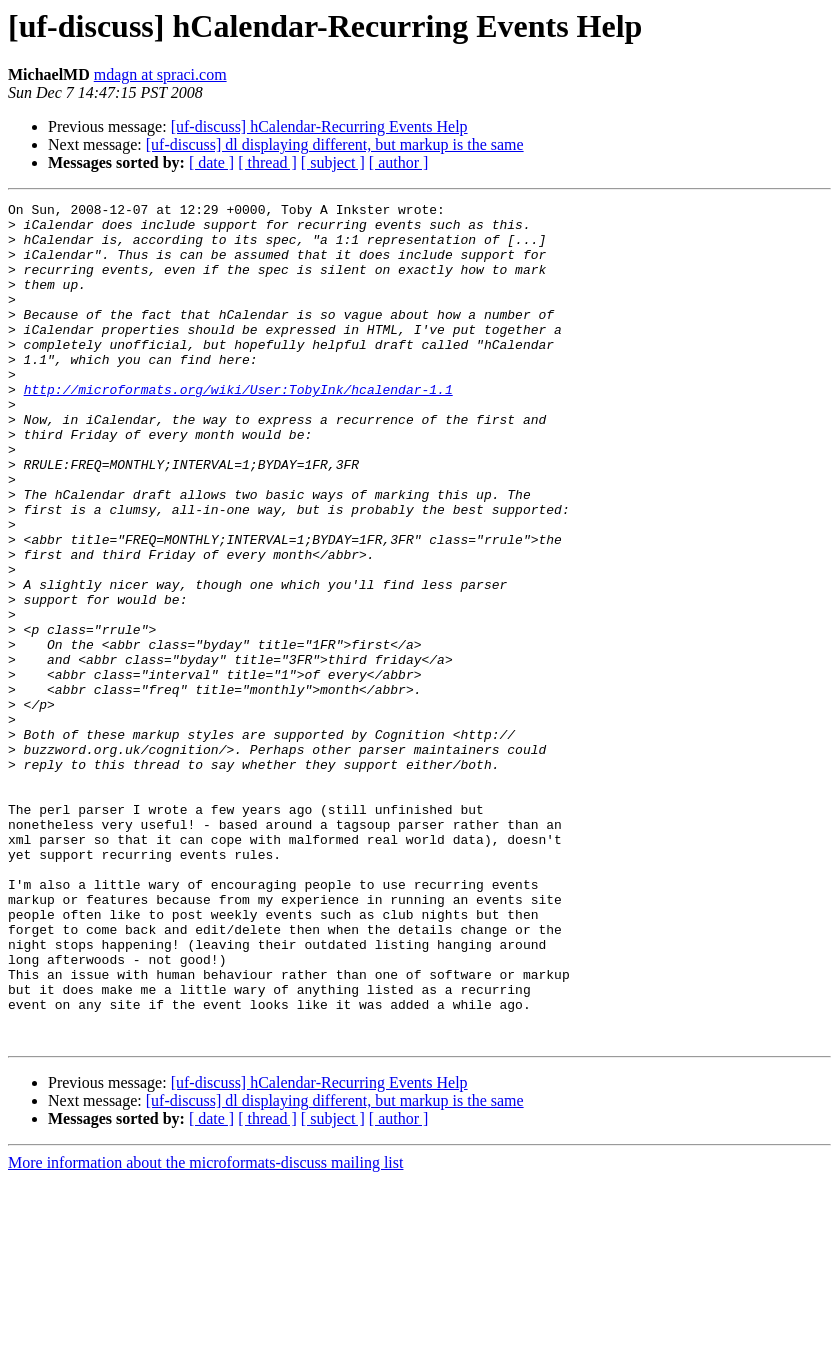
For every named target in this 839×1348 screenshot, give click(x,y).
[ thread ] (267, 162)
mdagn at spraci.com (160, 74)
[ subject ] (333, 162)
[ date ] (211, 162)
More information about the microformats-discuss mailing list (205, 1330)
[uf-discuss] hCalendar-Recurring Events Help (319, 126)
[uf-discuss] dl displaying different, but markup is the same (335, 144)
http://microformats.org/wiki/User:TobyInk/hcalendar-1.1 (238, 428)
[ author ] (399, 162)
